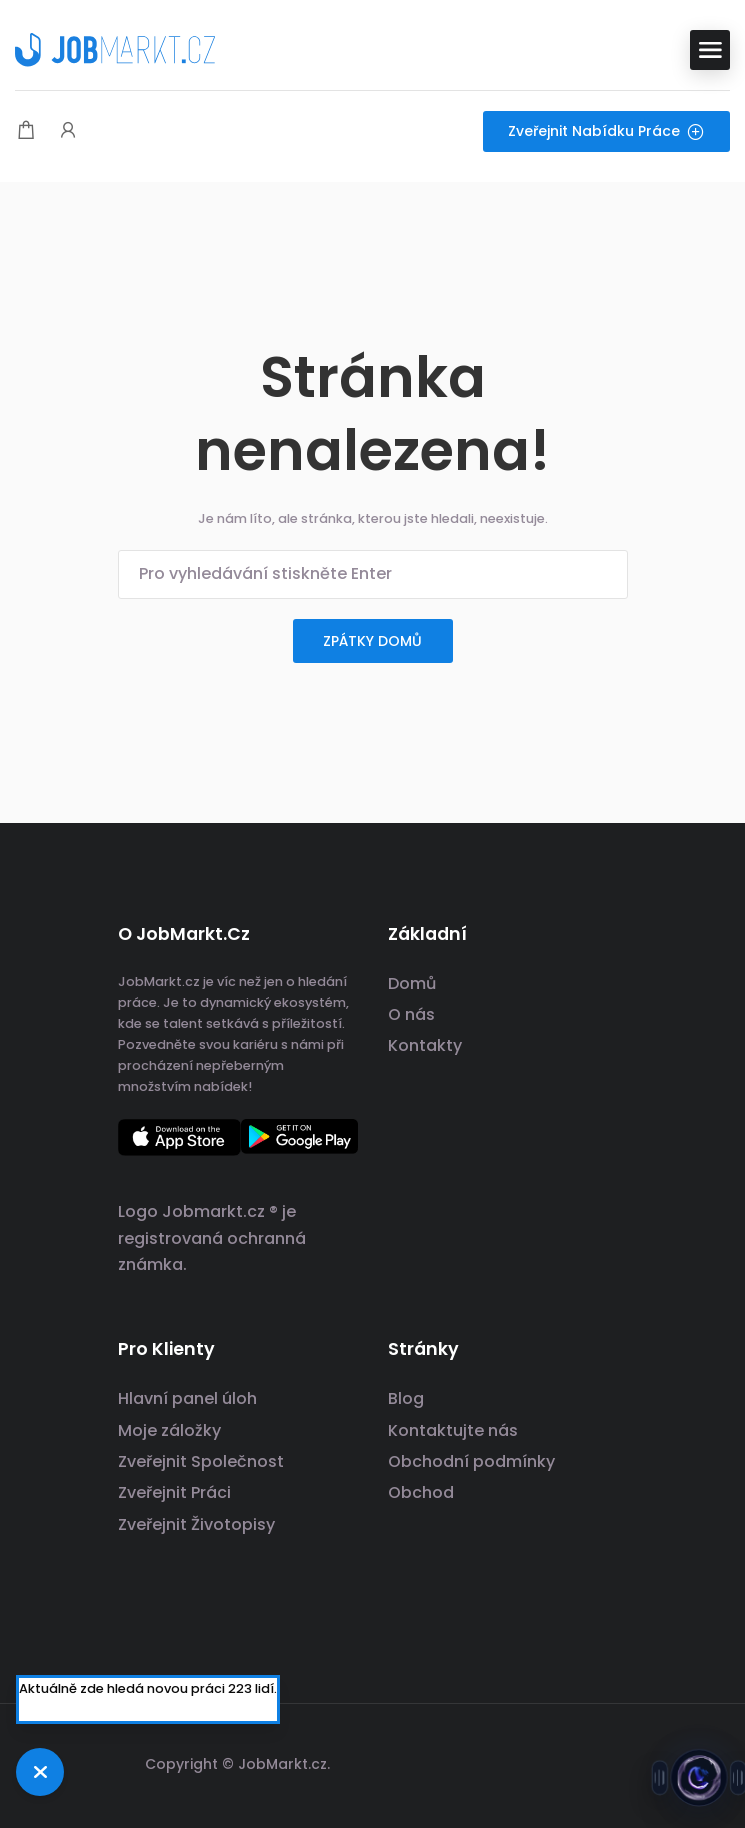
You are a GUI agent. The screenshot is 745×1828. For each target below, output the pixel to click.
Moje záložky (169, 1430)
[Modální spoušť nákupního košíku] (26, 131)
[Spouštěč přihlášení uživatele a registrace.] (68, 131)
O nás (411, 1014)
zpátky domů (372, 641)
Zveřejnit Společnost (201, 1461)
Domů (412, 983)
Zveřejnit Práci (174, 1492)
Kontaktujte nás (453, 1430)
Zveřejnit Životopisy (196, 1524)
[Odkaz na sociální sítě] (610, 1761)
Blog (406, 1398)
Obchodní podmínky (471, 1461)
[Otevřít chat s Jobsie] (699, 1781)
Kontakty (425, 1045)
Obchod (421, 1492)
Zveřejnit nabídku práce (606, 131)
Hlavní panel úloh (187, 1398)
